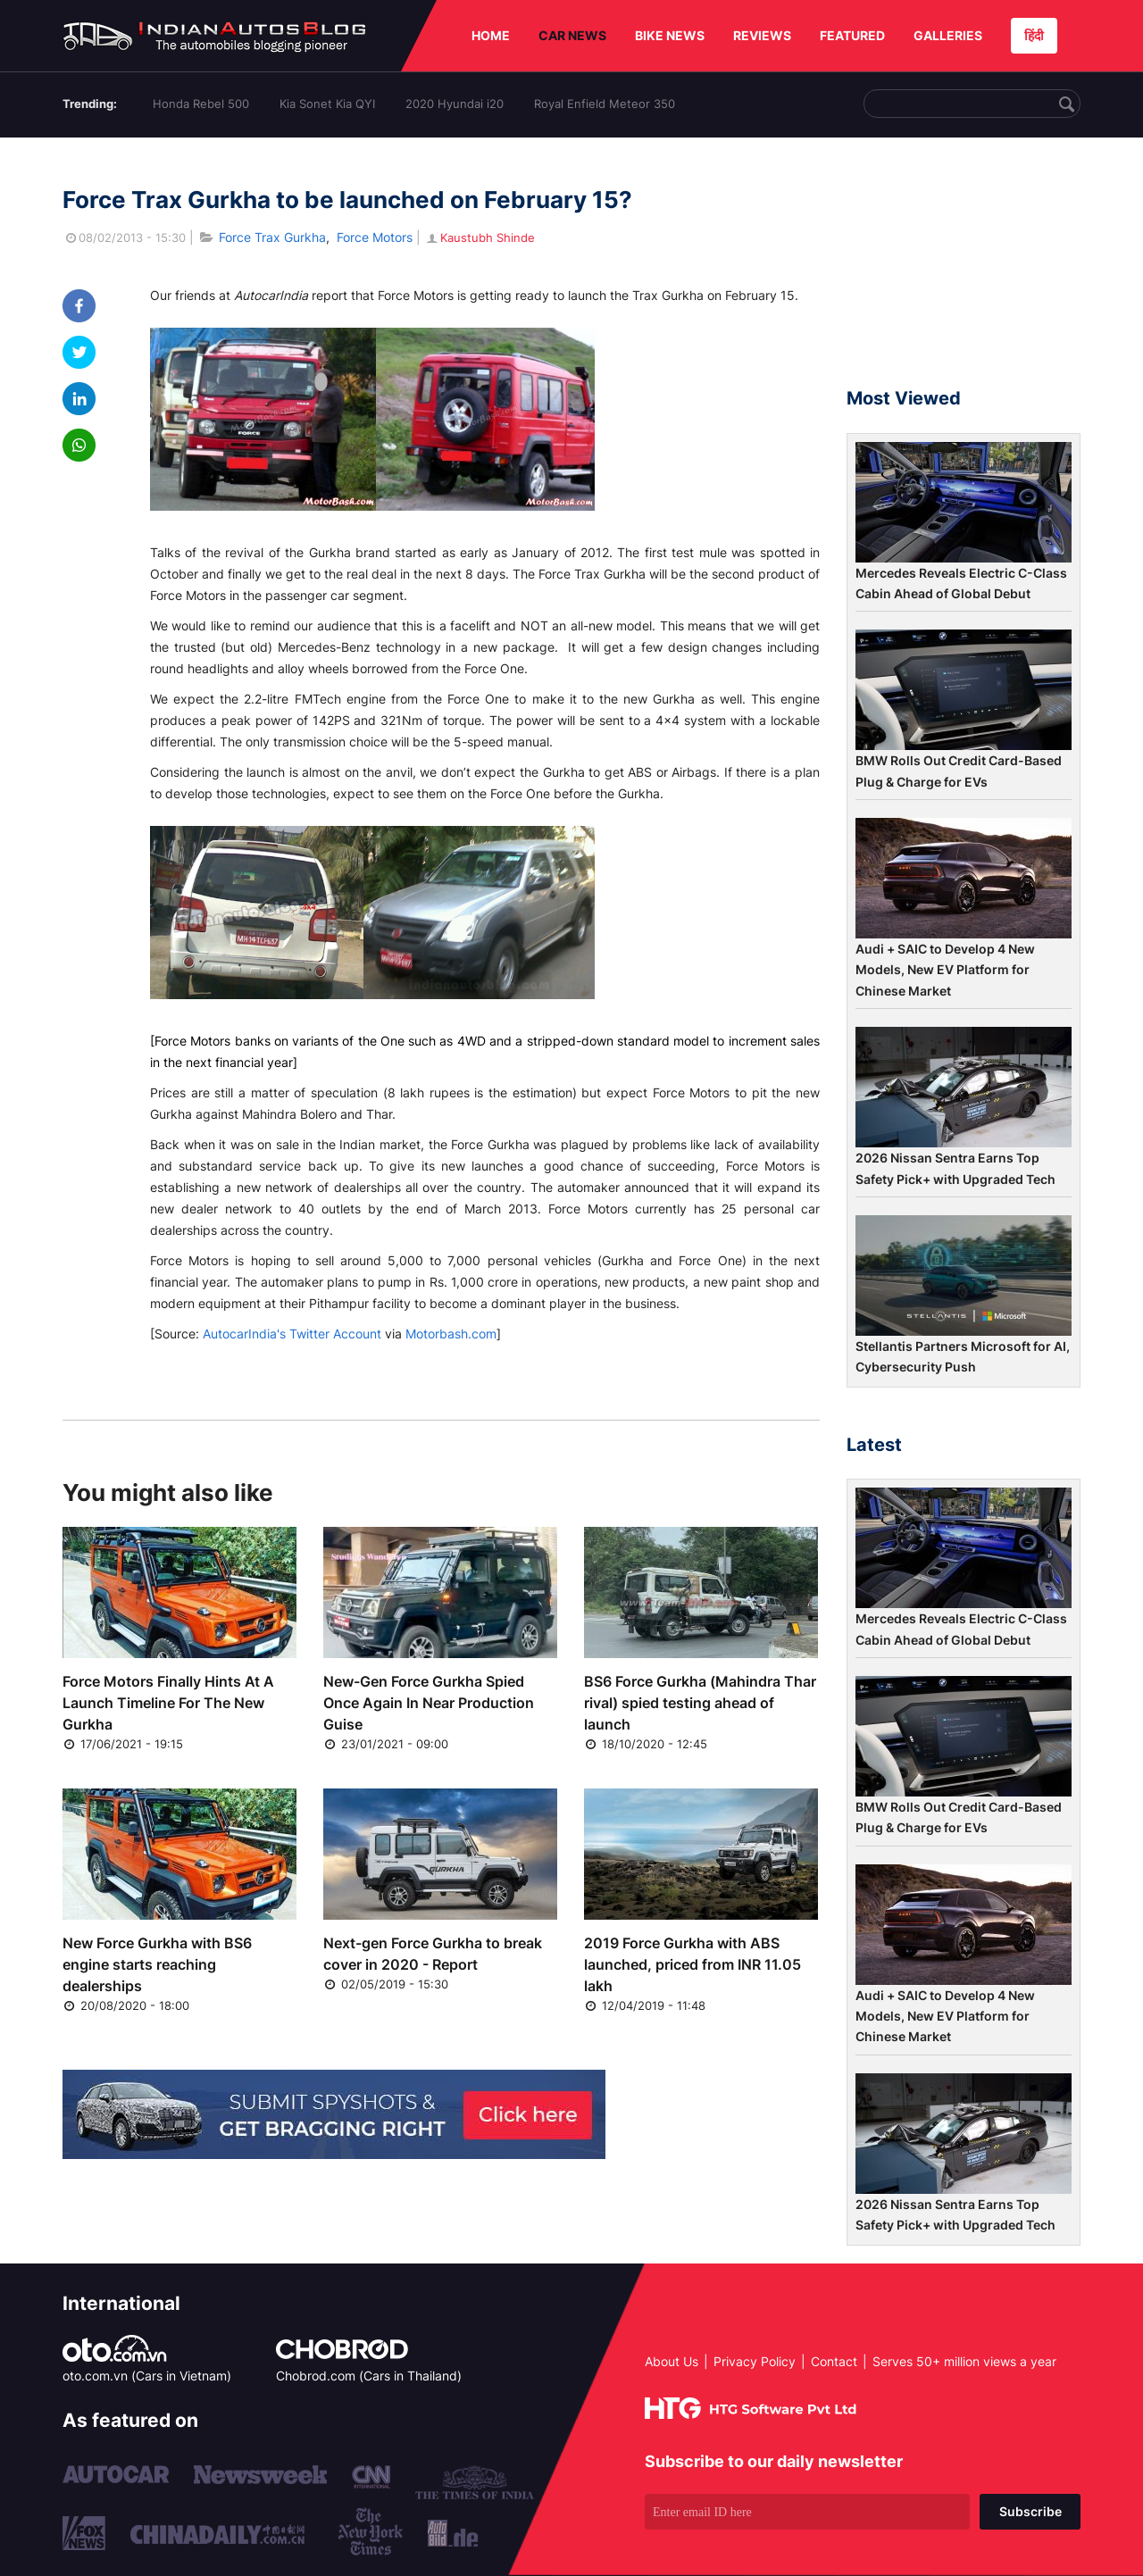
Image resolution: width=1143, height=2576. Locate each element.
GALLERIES (948, 35)
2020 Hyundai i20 (454, 103)
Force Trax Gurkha (272, 237)
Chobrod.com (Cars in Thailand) (369, 2375)
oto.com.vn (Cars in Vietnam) (147, 2375)
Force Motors (375, 237)
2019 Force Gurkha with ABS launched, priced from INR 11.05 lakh (692, 1964)
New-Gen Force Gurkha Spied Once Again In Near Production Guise (428, 1702)
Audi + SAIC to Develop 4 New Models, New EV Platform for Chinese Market (945, 969)
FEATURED (852, 35)
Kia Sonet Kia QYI (327, 103)
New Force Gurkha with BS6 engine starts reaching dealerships (157, 1964)
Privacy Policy (754, 2361)
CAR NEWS (572, 35)
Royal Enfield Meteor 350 (604, 103)
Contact (834, 2361)
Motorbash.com (450, 1333)
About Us (671, 2361)
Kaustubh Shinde (479, 237)
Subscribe (1030, 2511)
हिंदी (1034, 35)
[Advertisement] (963, 270)
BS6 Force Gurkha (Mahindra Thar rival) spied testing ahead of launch (700, 1702)
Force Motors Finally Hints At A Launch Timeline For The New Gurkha (168, 1702)
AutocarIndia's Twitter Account (292, 1333)
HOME (490, 35)
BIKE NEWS (670, 35)
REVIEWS (762, 35)
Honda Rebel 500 (201, 103)
